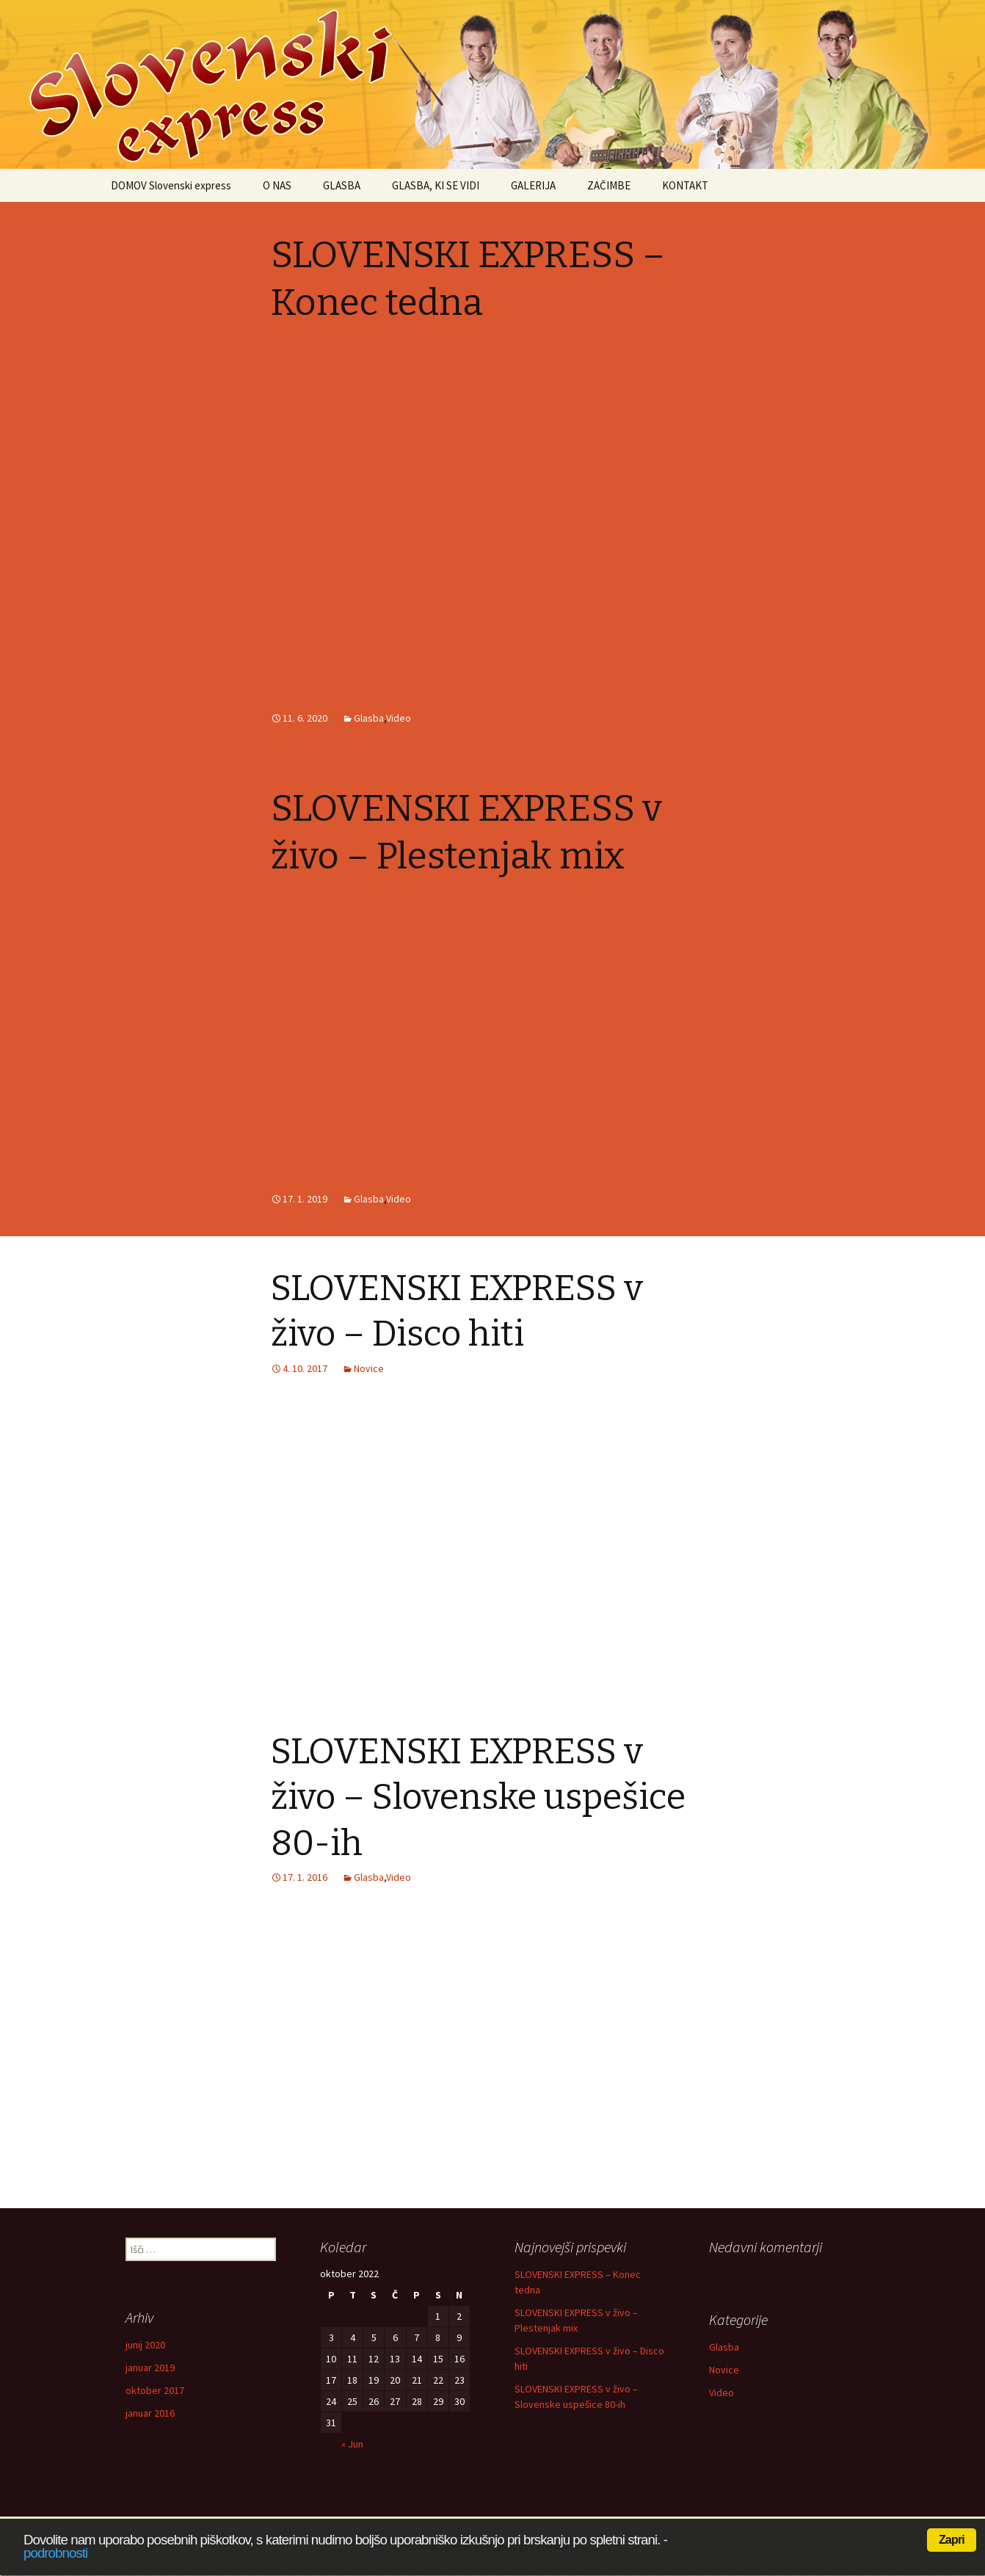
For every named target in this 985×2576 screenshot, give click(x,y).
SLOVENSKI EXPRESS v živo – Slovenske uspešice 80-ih (478, 1797)
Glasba (369, 718)
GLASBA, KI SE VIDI (435, 185)
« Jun (352, 2443)
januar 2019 (150, 2367)
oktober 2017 (155, 2390)
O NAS (277, 185)
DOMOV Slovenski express (171, 185)
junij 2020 (145, 2344)
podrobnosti (55, 2553)
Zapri (951, 2539)
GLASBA (341, 185)
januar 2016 (150, 2413)
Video (398, 718)
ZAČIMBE (608, 185)
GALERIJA (533, 185)
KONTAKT (685, 185)
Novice (369, 1368)
